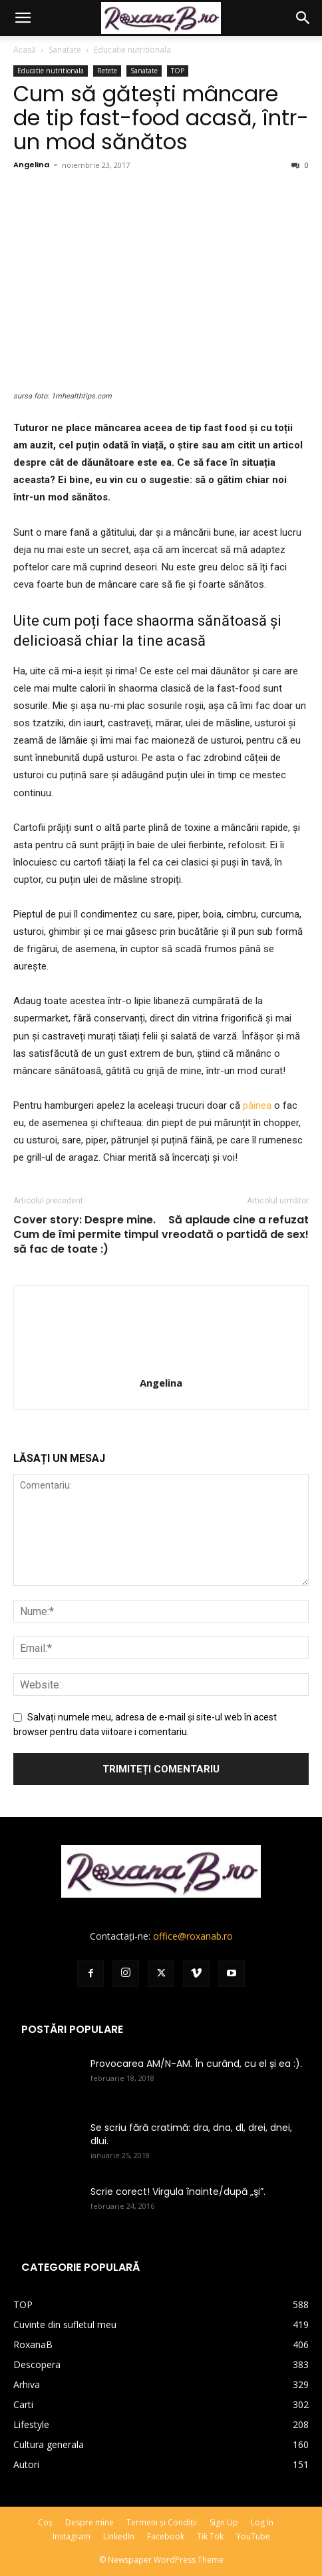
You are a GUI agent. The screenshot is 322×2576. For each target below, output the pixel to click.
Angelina (31, 164)
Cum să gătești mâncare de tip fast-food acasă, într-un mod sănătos (161, 118)
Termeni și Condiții (161, 2522)
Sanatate (65, 49)
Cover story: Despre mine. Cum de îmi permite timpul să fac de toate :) (85, 1235)
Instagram (71, 2536)
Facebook (165, 2536)
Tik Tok (210, 2536)
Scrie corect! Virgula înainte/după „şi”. (177, 2191)
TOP (177, 70)
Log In (262, 2522)
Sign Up (224, 2522)
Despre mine (89, 2522)
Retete (107, 70)
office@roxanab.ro (193, 1936)
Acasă (24, 49)
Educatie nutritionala (132, 49)
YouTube (253, 2536)
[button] (22, 18)
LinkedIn (118, 2536)
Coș (45, 2522)
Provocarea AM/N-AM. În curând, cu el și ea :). (196, 2063)
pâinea (257, 1105)
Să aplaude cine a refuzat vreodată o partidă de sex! (235, 1227)
